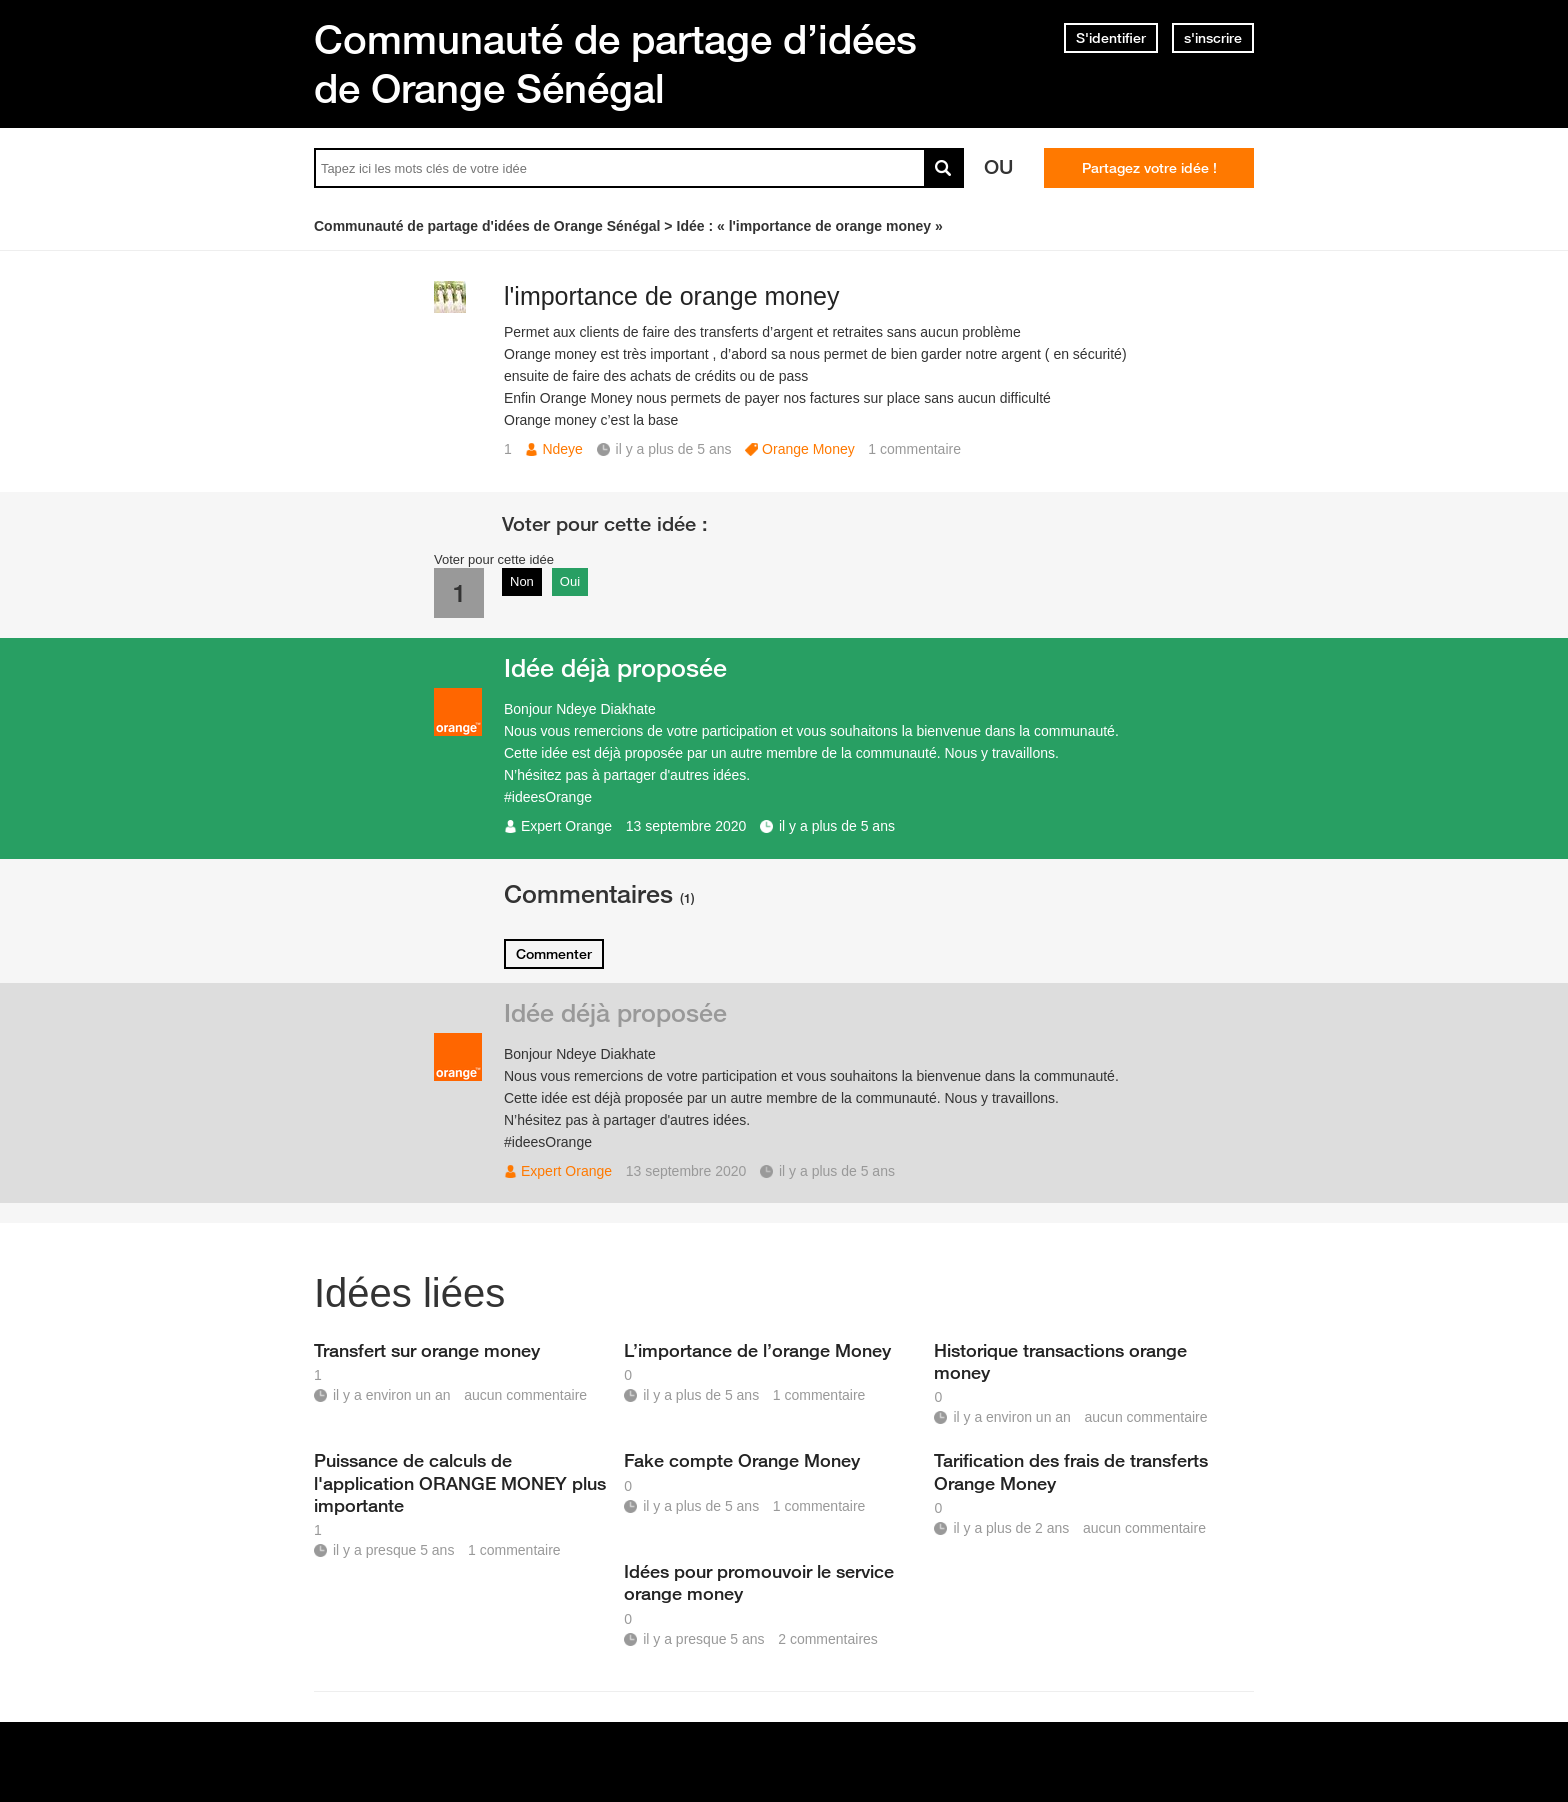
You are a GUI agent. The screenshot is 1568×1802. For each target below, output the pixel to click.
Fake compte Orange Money (742, 1460)
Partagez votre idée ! (1149, 168)
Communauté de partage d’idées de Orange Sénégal (615, 63)
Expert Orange (566, 826)
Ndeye (562, 449)
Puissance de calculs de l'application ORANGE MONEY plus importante (460, 1482)
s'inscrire (1213, 38)
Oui (570, 581)
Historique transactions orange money (1060, 1361)
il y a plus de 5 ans (837, 826)
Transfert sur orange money (427, 1350)
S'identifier (1111, 38)
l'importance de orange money (672, 296)
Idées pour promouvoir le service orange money (759, 1582)
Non (522, 581)
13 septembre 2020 (686, 826)
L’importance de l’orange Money (757, 1350)
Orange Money (808, 449)
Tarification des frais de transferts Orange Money (1071, 1471)
